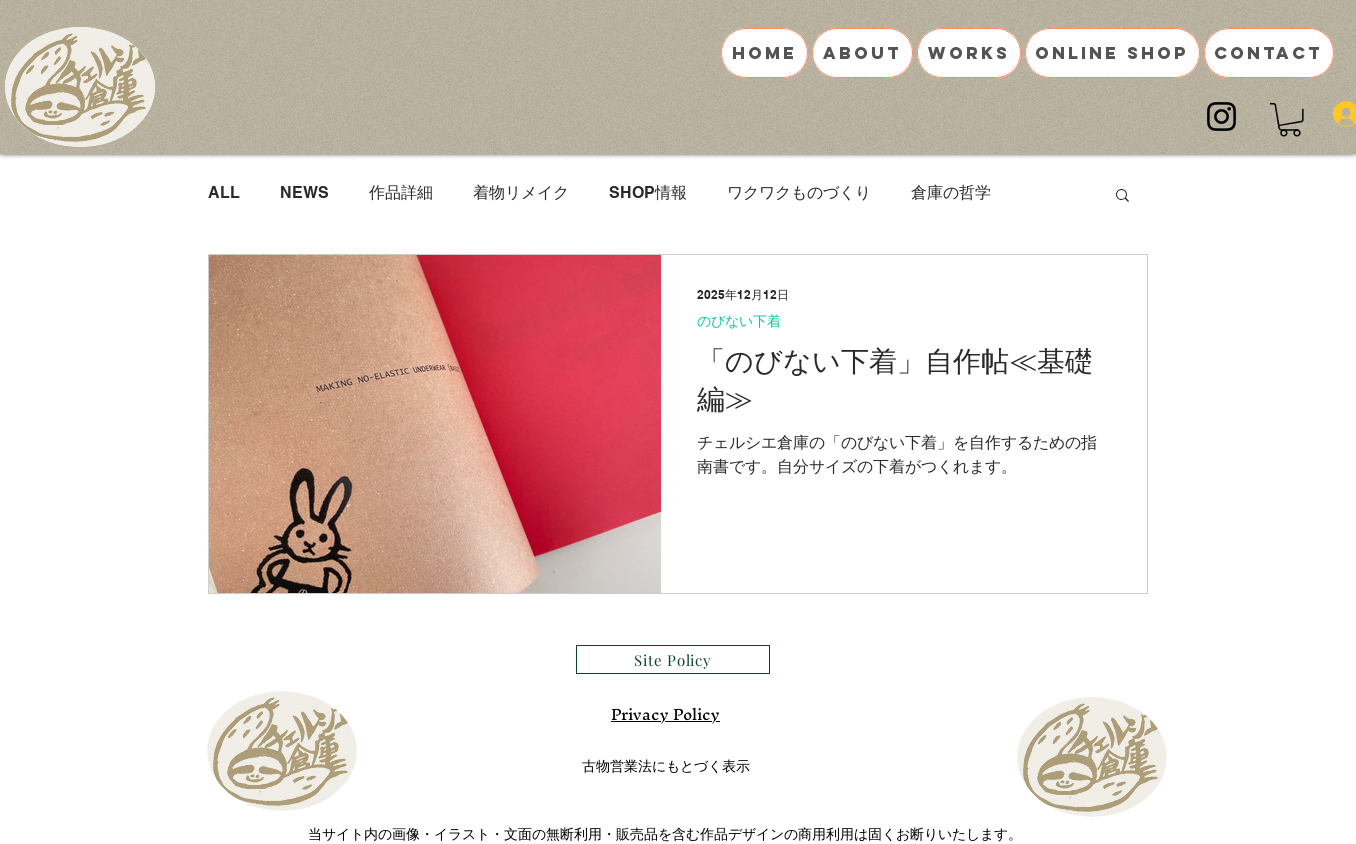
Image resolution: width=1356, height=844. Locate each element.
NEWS (304, 192)
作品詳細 (401, 192)
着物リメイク (521, 192)
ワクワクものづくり (799, 192)
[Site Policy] (673, 659)
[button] (1290, 120)
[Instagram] (1221, 116)
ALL (224, 192)
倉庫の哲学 (951, 192)
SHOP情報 (648, 192)
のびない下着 (739, 321)
